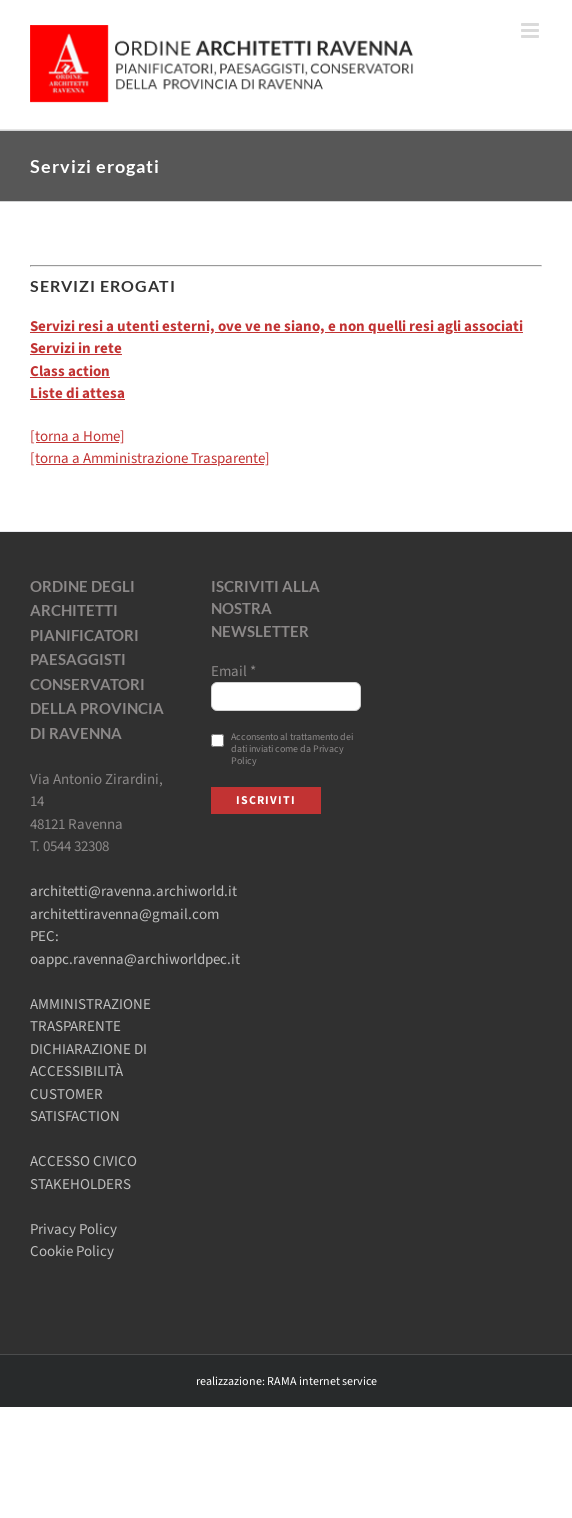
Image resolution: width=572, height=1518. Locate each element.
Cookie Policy (72, 1251)
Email (233, 672)
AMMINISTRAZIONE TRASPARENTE (90, 1016)
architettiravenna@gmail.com (124, 914)
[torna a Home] (77, 436)
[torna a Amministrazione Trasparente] (150, 458)
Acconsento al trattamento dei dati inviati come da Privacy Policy (282, 749)
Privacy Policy (73, 1229)
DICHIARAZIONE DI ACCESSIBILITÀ (88, 1061)
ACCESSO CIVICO (83, 1161)
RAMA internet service (322, 1381)
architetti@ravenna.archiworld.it (133, 891)
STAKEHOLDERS (80, 1184)
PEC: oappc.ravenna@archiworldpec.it (135, 948)
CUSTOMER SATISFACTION (75, 1106)
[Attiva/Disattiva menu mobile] (531, 30)
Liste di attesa (77, 393)
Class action (70, 371)
